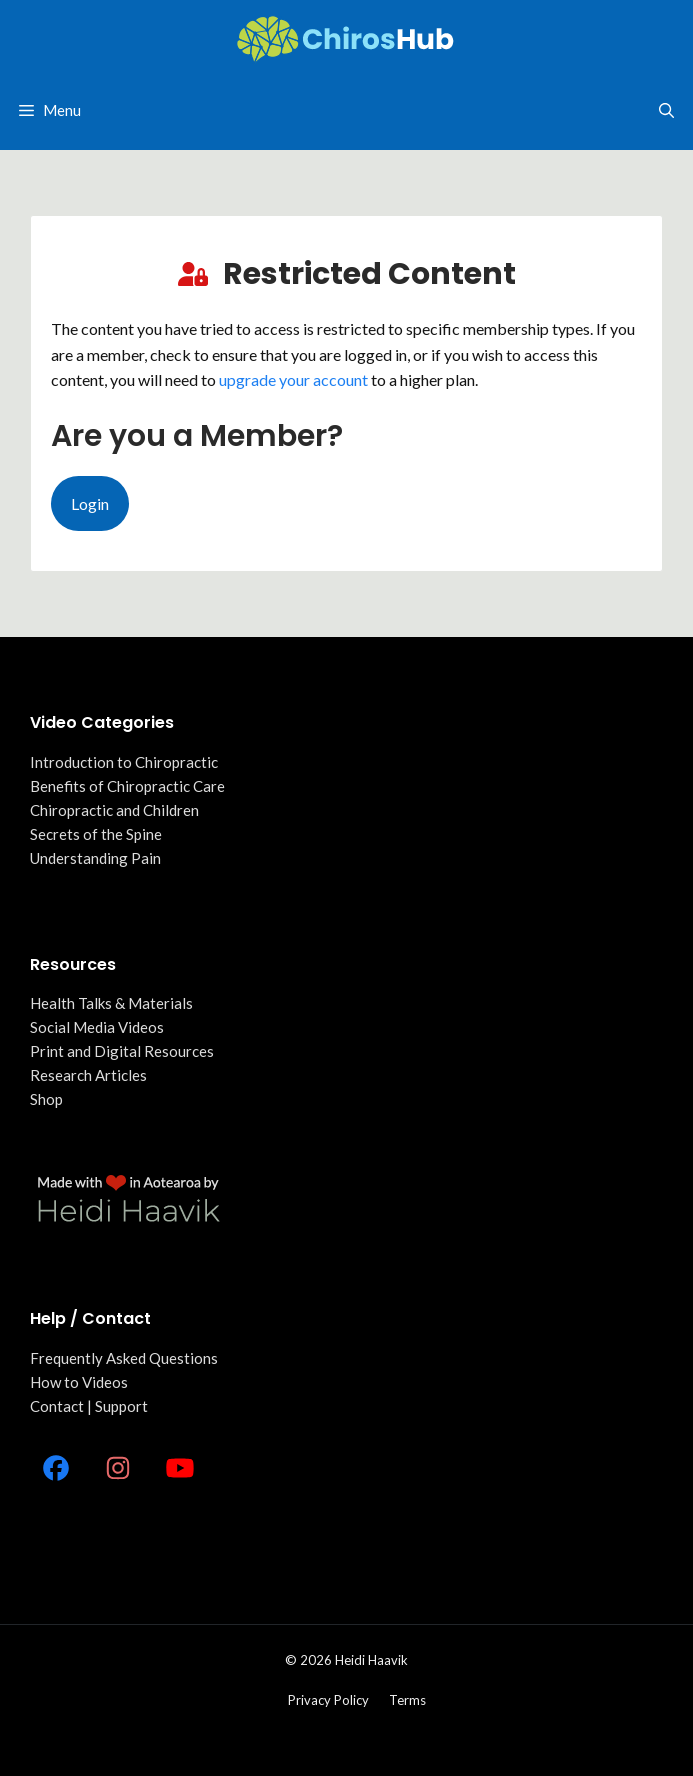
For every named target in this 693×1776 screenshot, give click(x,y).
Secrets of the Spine (96, 834)
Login (90, 503)
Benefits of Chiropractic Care (127, 786)
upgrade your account (293, 379)
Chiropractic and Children (114, 810)
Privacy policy (328, 1700)
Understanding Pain (95, 858)
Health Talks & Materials (111, 1003)
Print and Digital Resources (122, 1051)
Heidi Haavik (371, 1660)
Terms (407, 1700)
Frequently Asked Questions (124, 1358)
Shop (46, 1099)
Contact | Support (89, 1406)
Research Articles (88, 1075)
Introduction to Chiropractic (124, 762)
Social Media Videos (97, 1027)
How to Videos (79, 1382)
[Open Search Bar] (666, 110)
